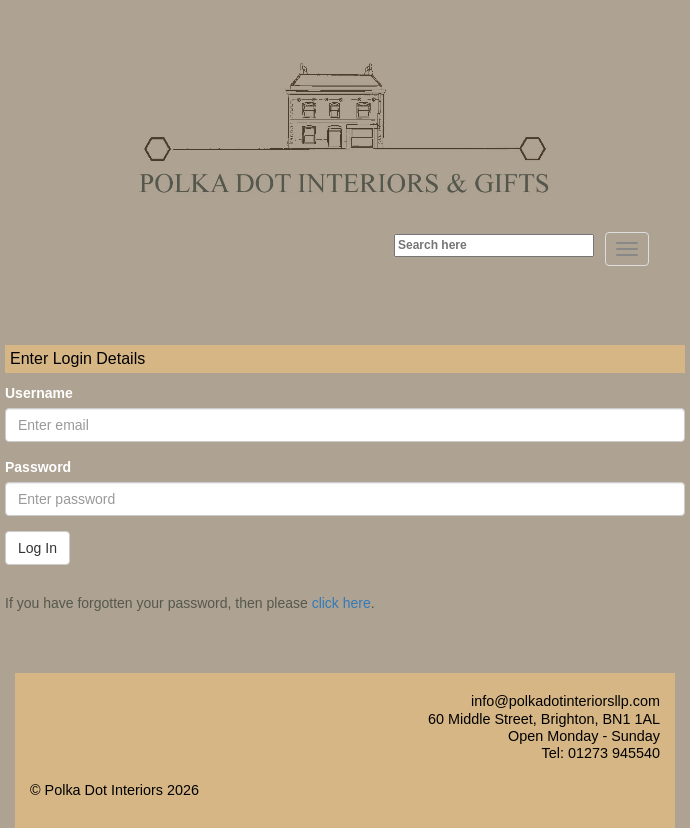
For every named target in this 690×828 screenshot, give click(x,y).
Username (39, 393)
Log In (37, 548)
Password (38, 467)
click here (341, 603)
